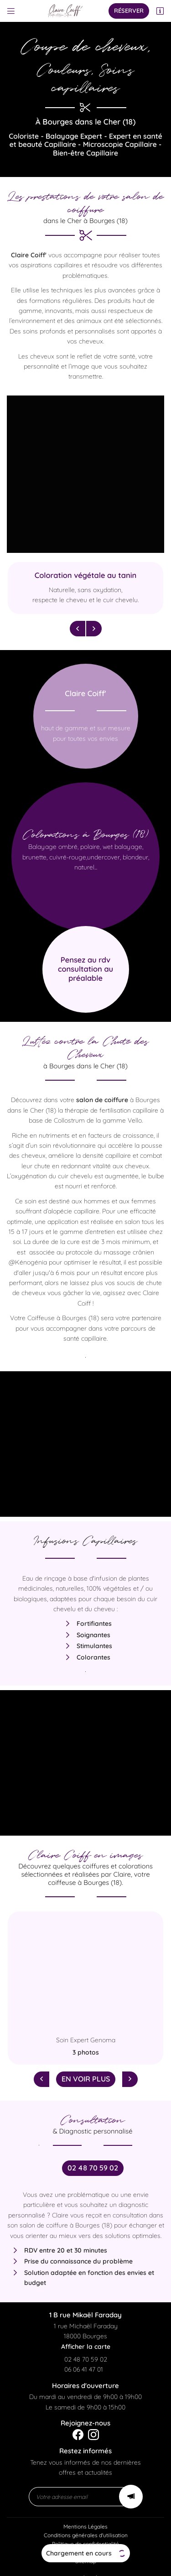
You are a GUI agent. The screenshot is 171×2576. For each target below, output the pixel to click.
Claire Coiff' (29, 255)
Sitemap (85, 2551)
